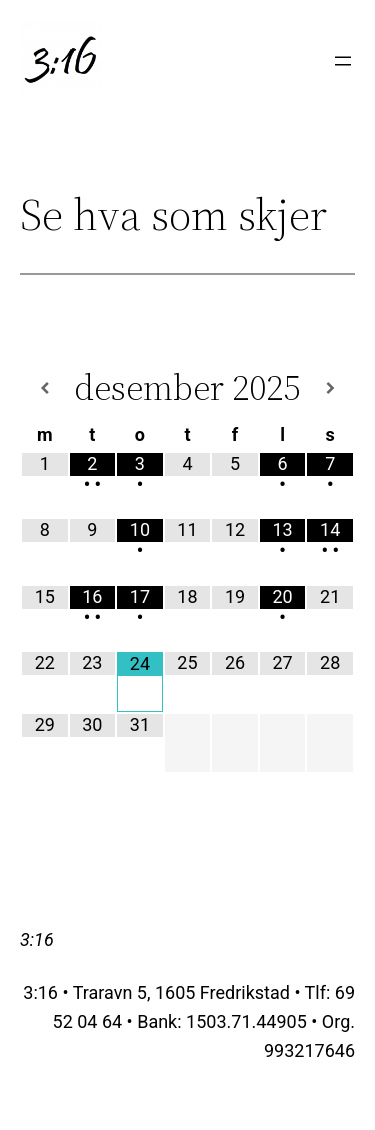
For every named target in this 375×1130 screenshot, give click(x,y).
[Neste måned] (330, 388)
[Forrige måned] (45, 388)
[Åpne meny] (343, 61)
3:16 (37, 939)
